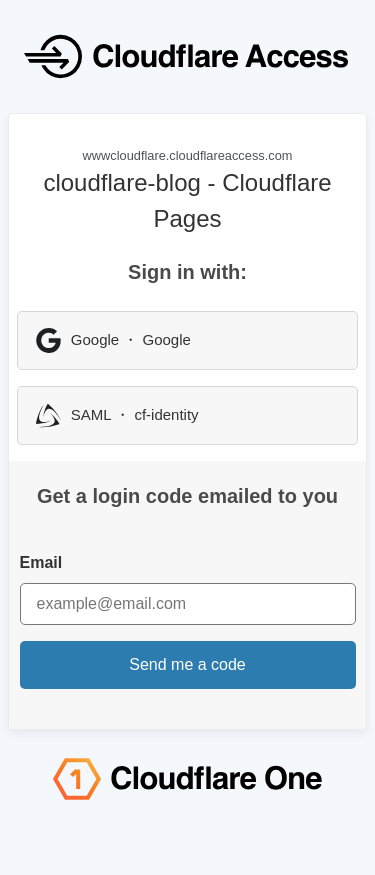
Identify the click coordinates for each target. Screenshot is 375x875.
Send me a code (187, 664)
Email (41, 562)
